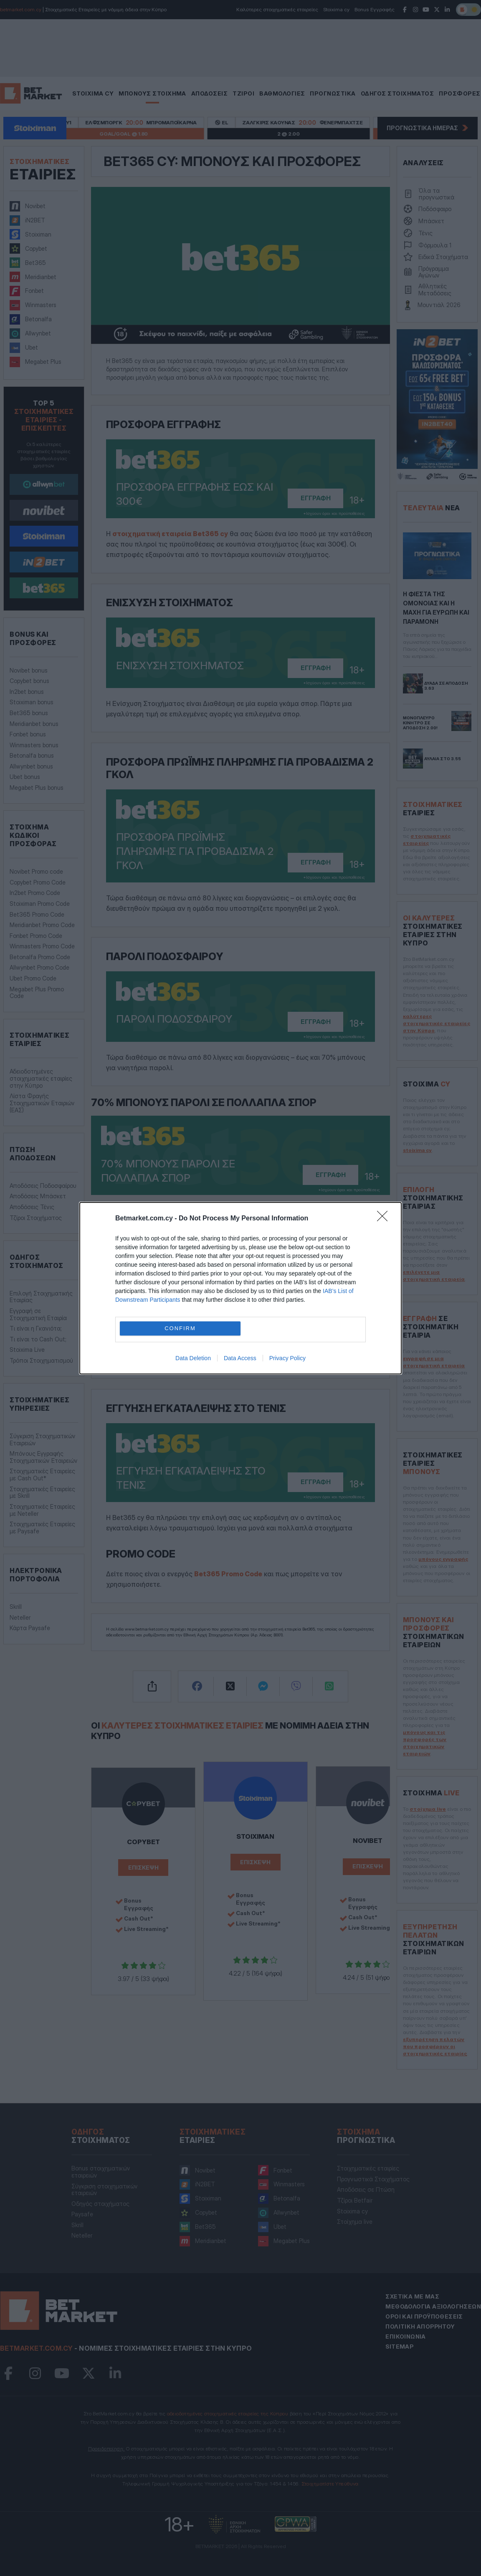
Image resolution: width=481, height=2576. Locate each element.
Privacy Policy (287, 1358)
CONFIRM (180, 1328)
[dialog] (240, 1288)
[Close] (385, 1219)
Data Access (240, 1358)
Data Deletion (193, 1358)
